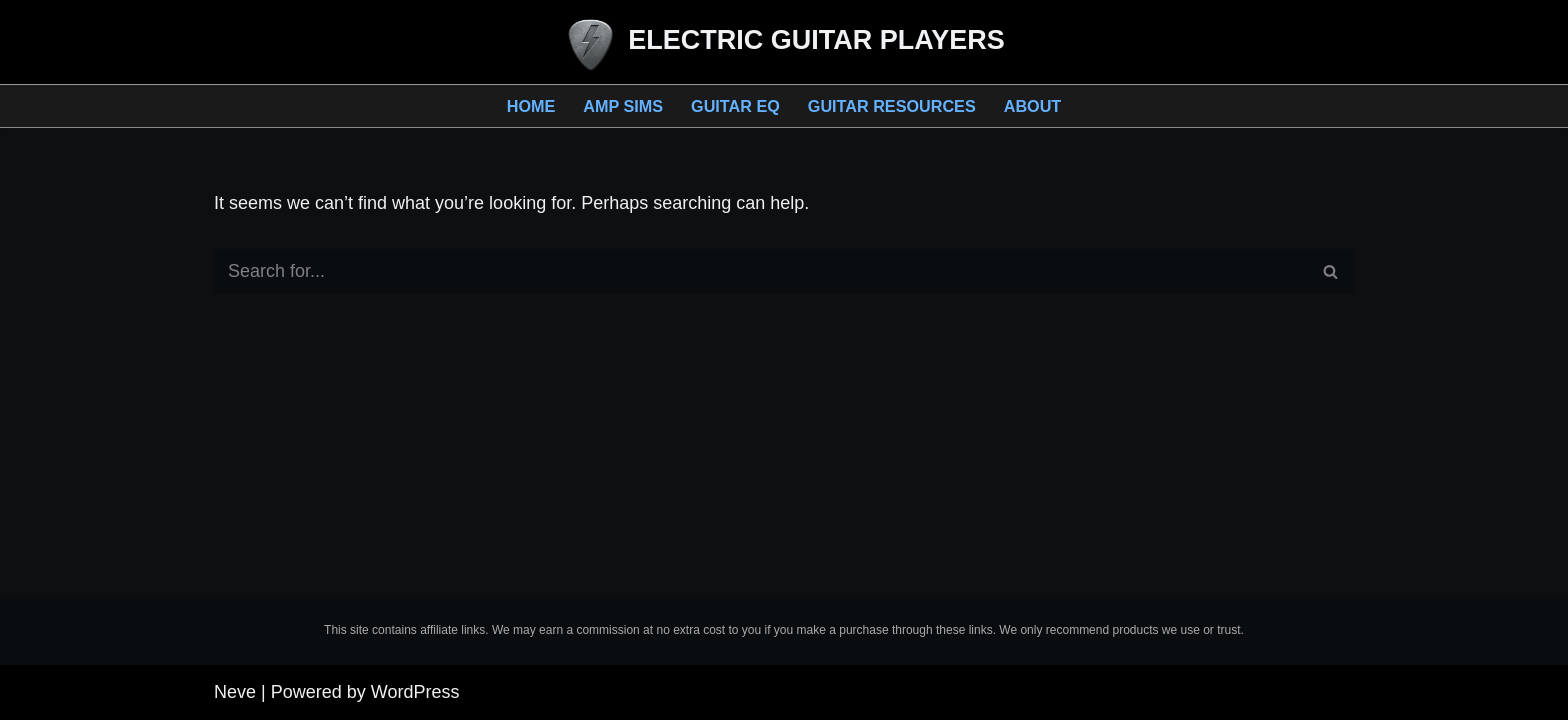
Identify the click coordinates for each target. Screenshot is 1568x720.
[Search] (761, 271)
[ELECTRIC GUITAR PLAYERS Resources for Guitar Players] (784, 44)
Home (531, 106)
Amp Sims (623, 106)
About (1033, 106)
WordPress (415, 692)
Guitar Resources (892, 106)
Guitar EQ (735, 106)
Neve (235, 692)
